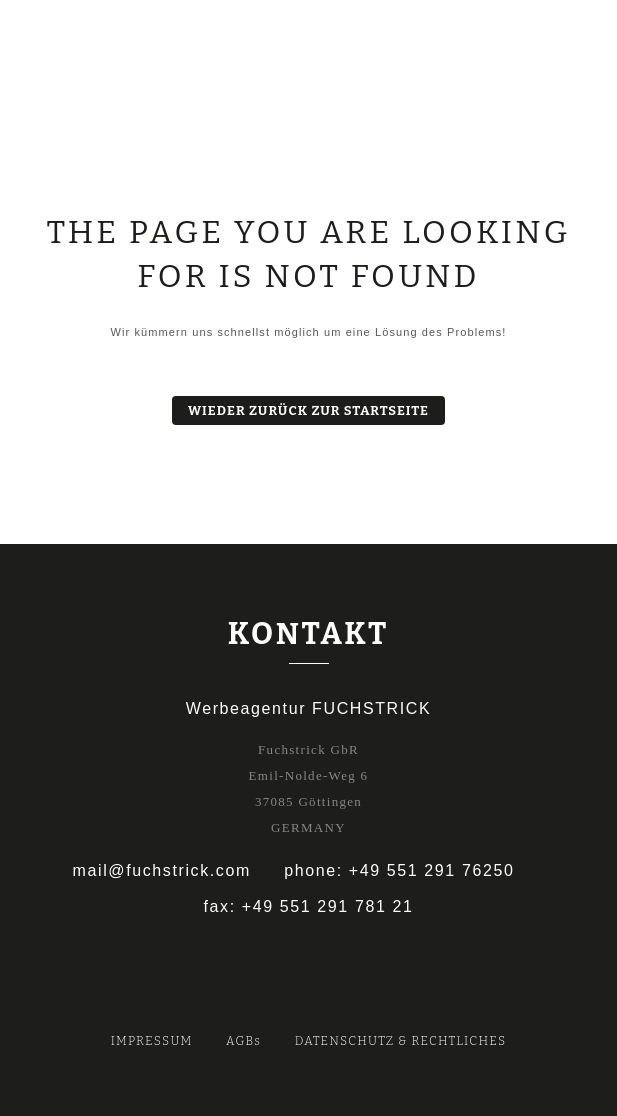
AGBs (243, 1041)
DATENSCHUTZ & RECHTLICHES (401, 1041)
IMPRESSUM (152, 1041)
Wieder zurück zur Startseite (308, 410)
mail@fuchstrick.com (162, 870)
